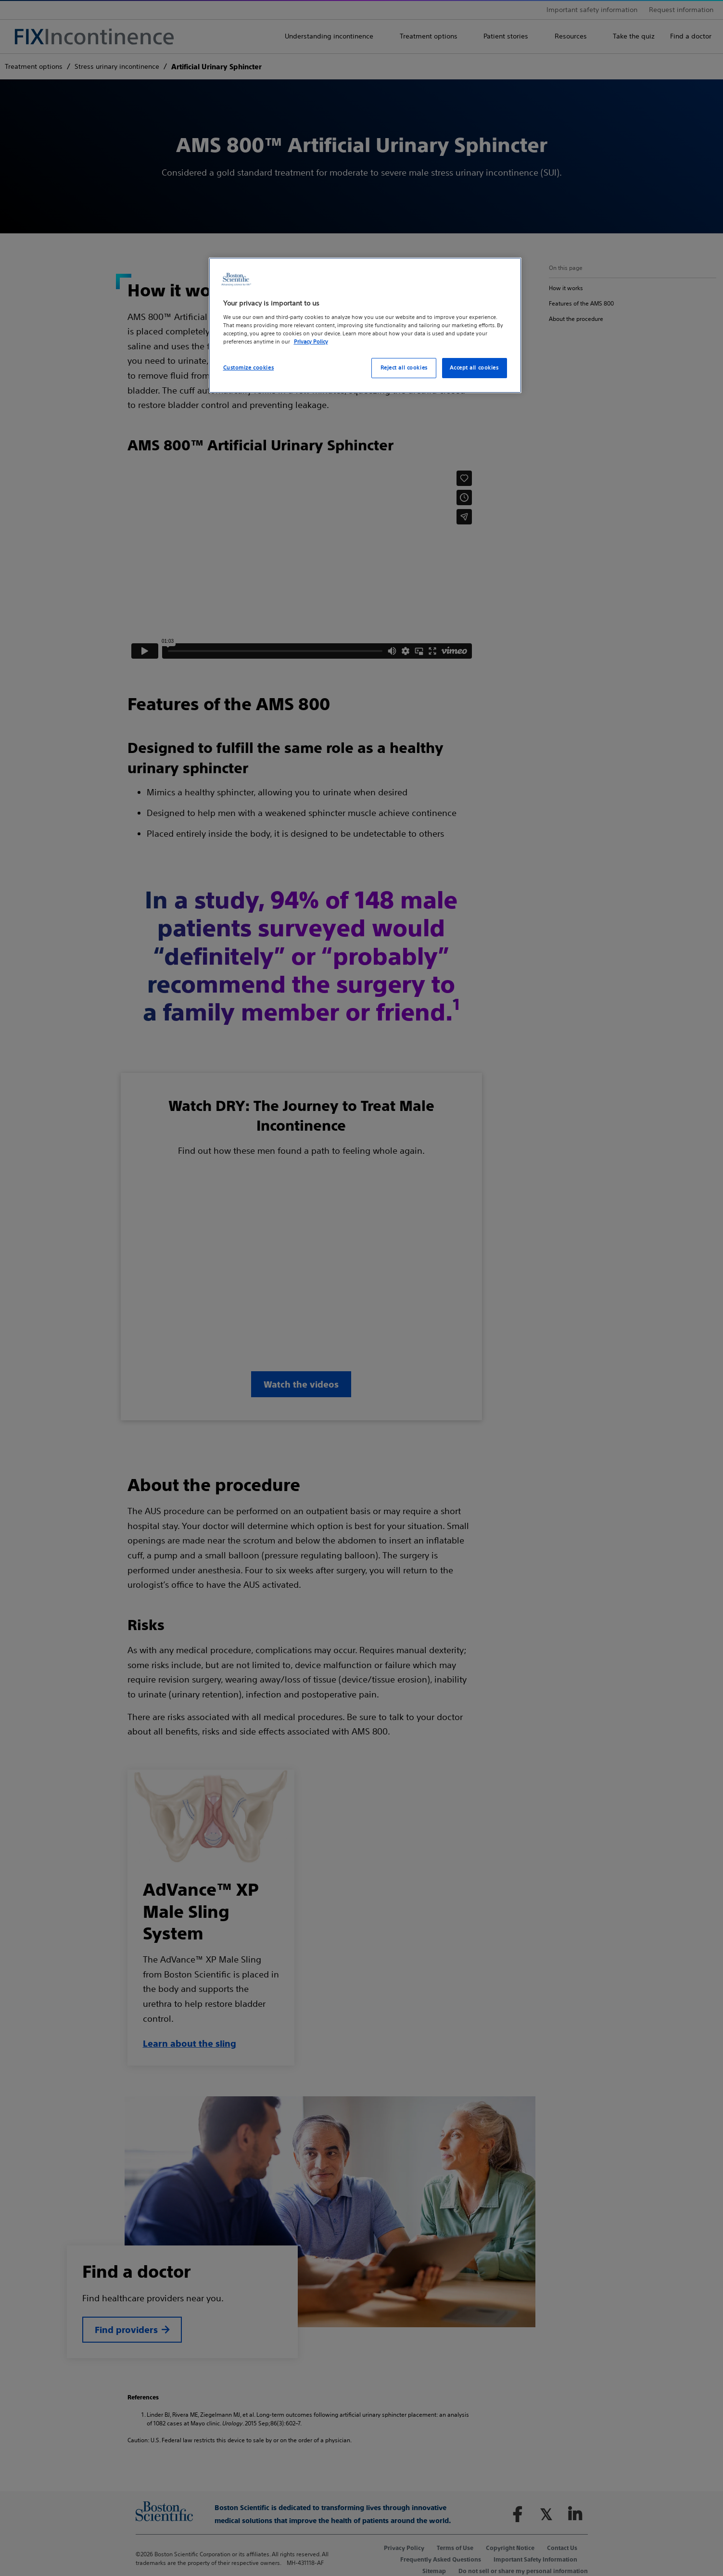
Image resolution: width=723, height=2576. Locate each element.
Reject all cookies (404, 367)
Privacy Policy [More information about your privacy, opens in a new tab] (311, 341)
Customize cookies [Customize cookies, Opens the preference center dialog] (248, 367)
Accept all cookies (474, 367)
